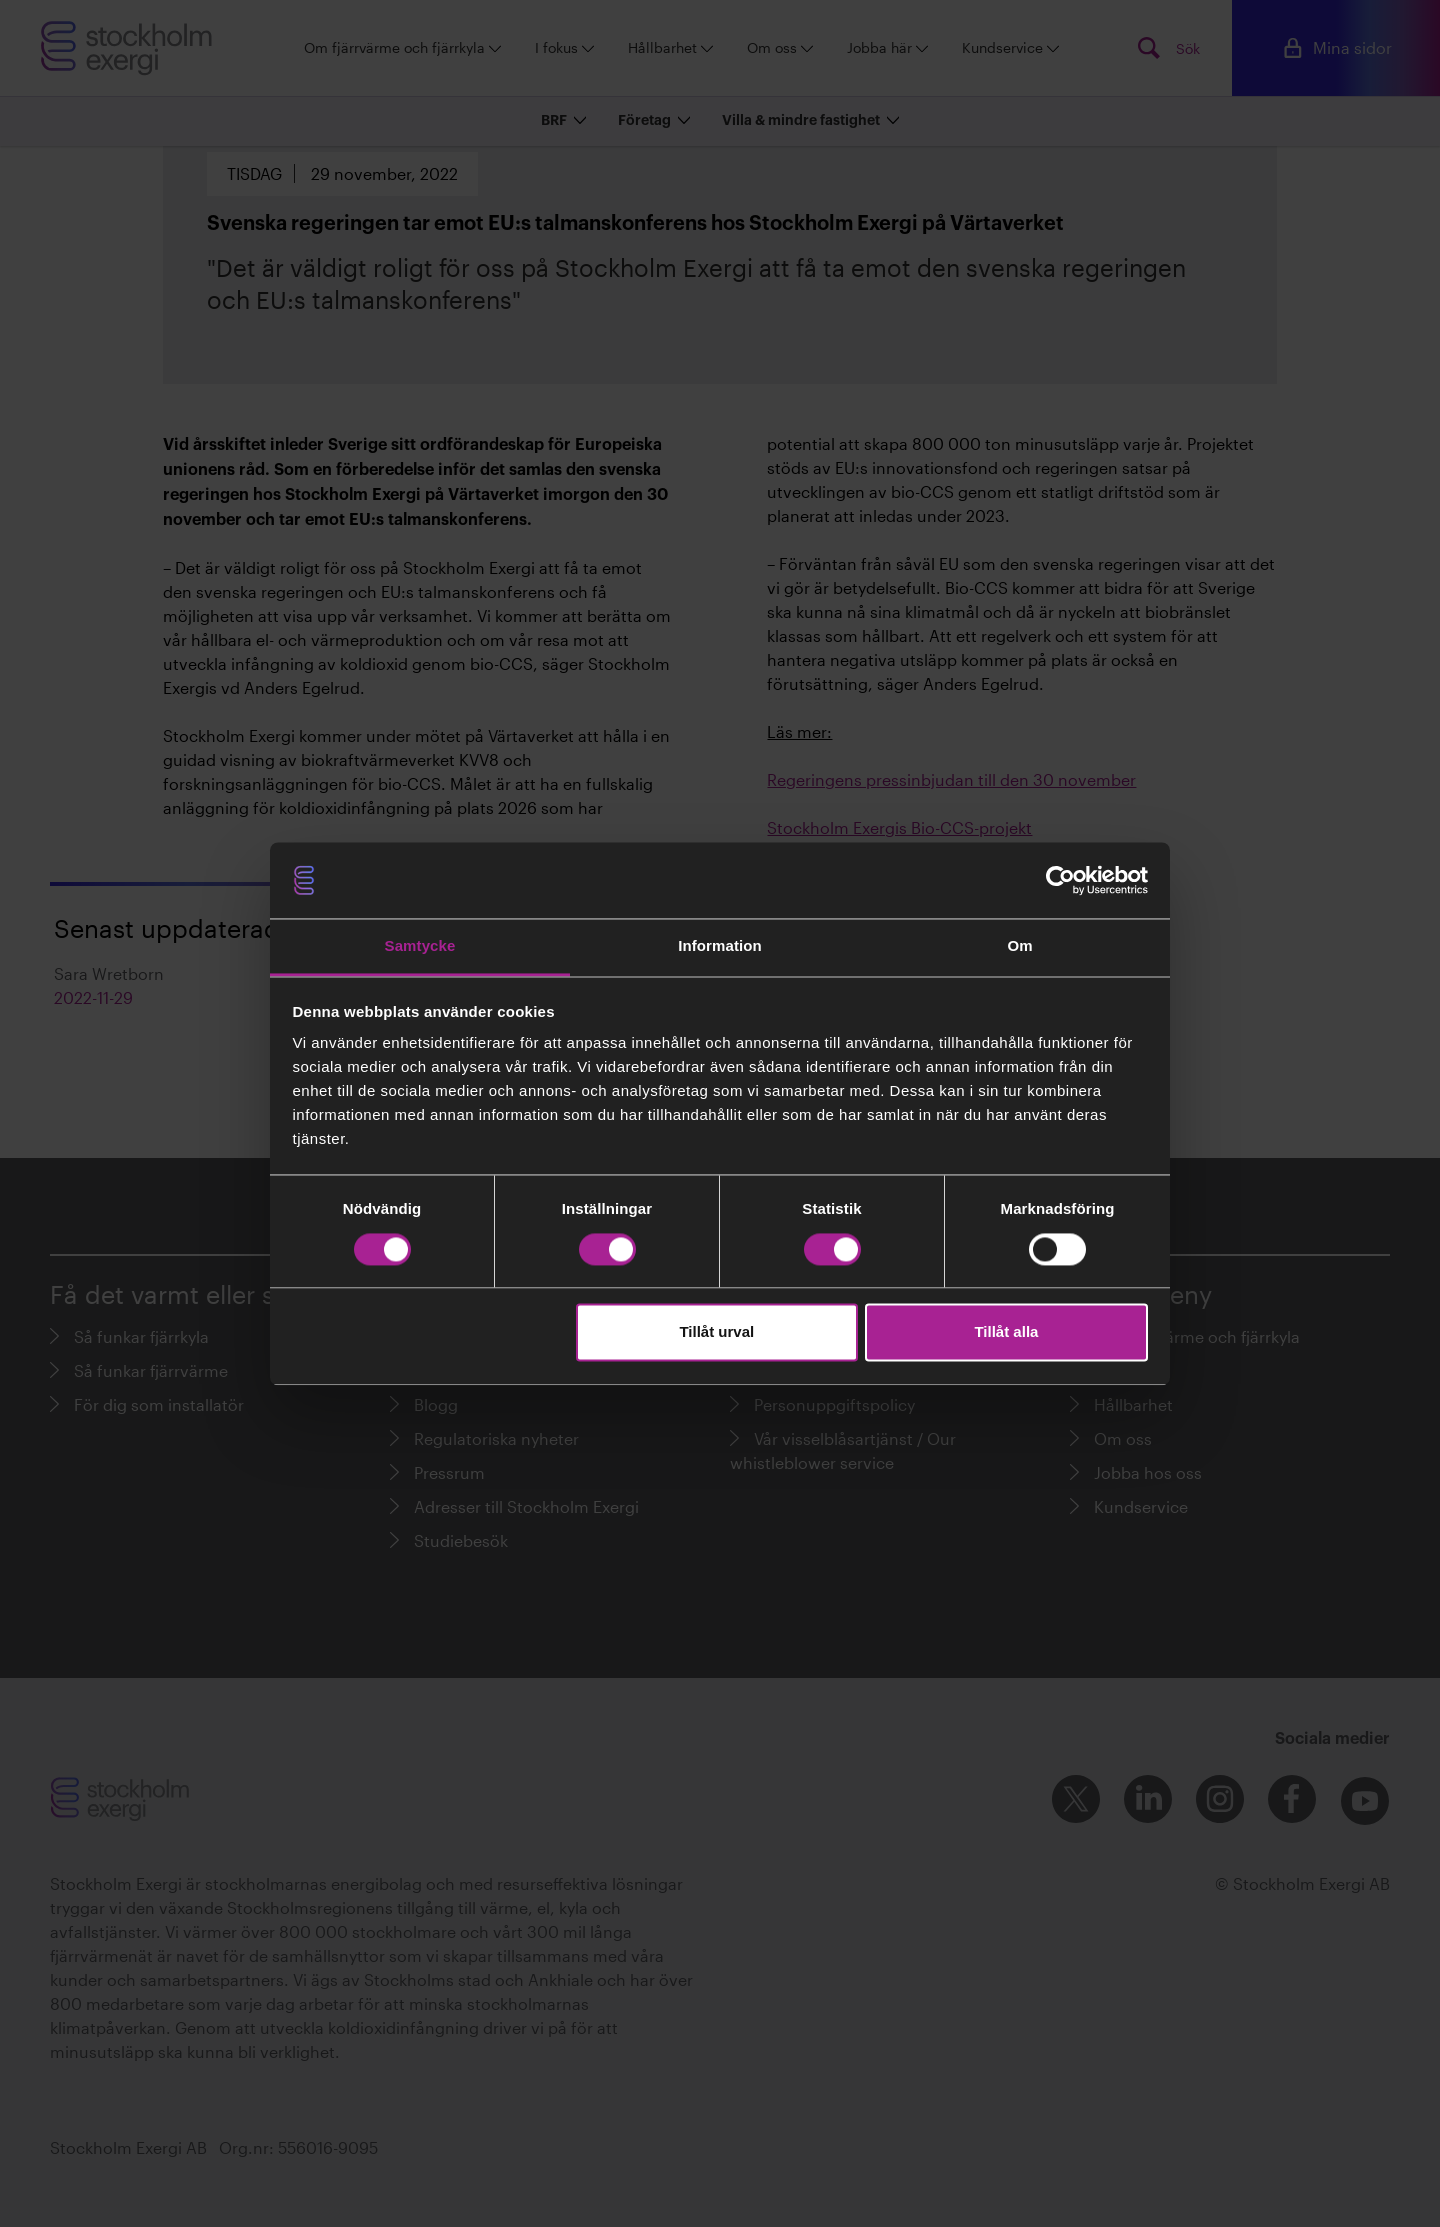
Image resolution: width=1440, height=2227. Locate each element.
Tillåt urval (716, 1332)
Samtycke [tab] (420, 946)
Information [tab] (720, 946)
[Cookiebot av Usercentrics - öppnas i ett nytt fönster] (1060, 880)
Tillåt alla (1006, 1332)
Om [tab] (1019, 946)
